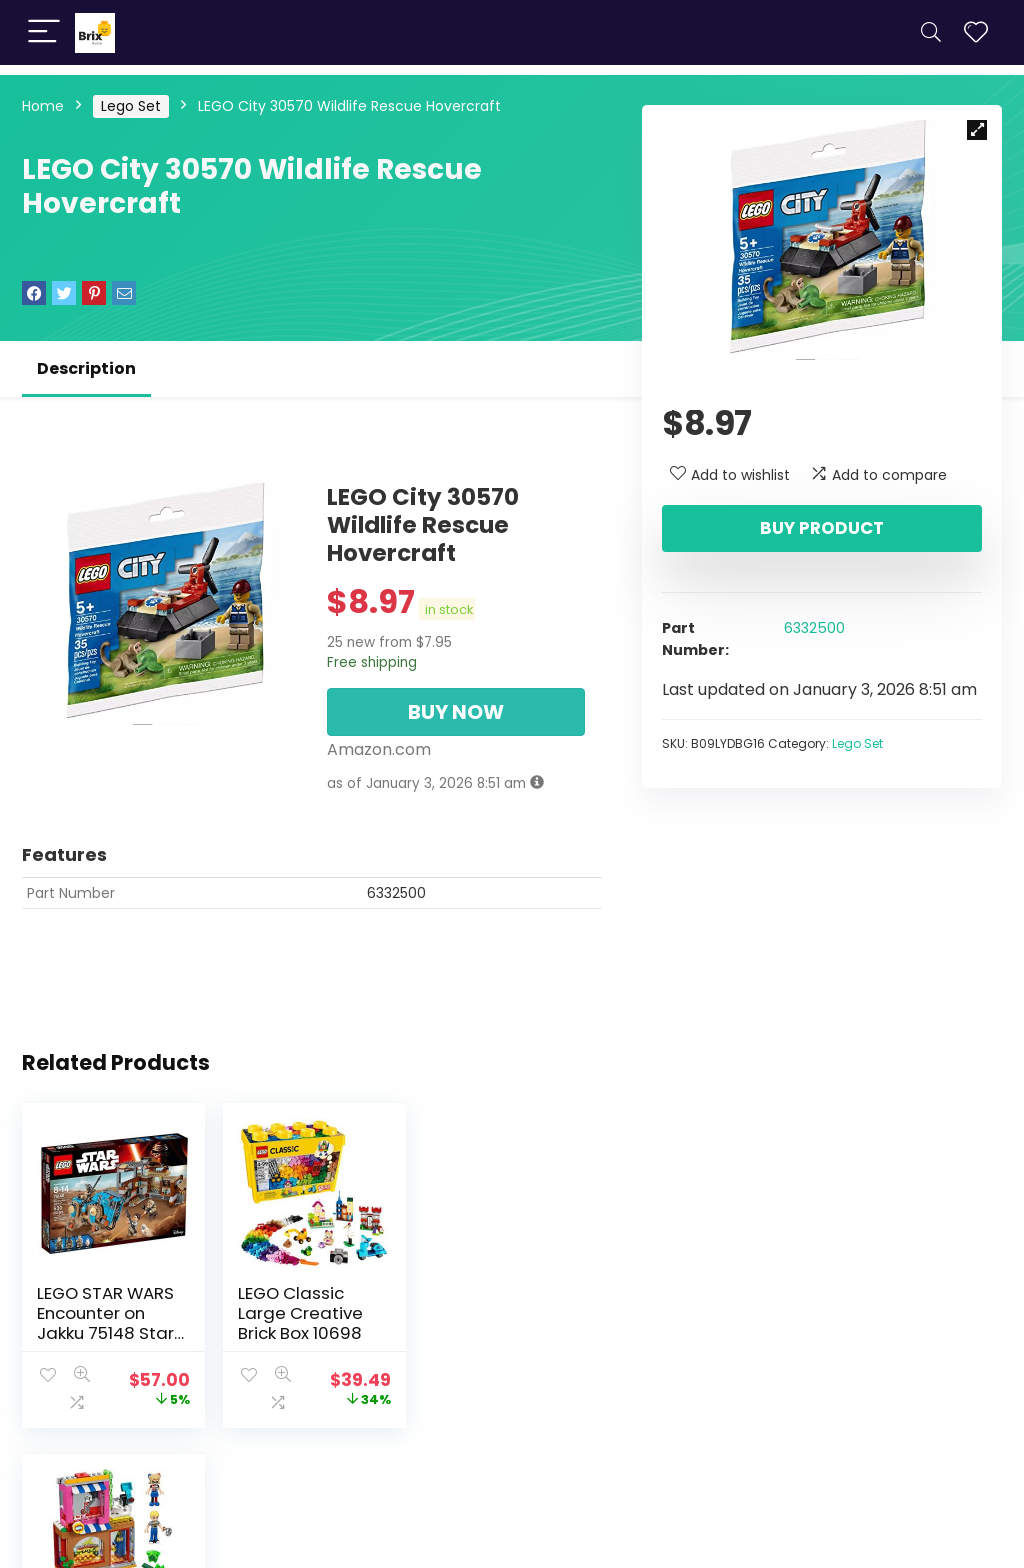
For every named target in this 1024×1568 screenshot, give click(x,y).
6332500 (814, 628)
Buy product (822, 528)
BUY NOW (456, 712)
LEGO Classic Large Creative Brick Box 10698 (298, 1313)
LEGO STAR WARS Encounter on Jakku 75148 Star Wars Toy (105, 1323)
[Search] (931, 32)
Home (43, 106)
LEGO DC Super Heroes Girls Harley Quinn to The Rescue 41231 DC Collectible (506, 1333)
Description (86, 368)
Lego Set (131, 106)
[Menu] (44, 32)
